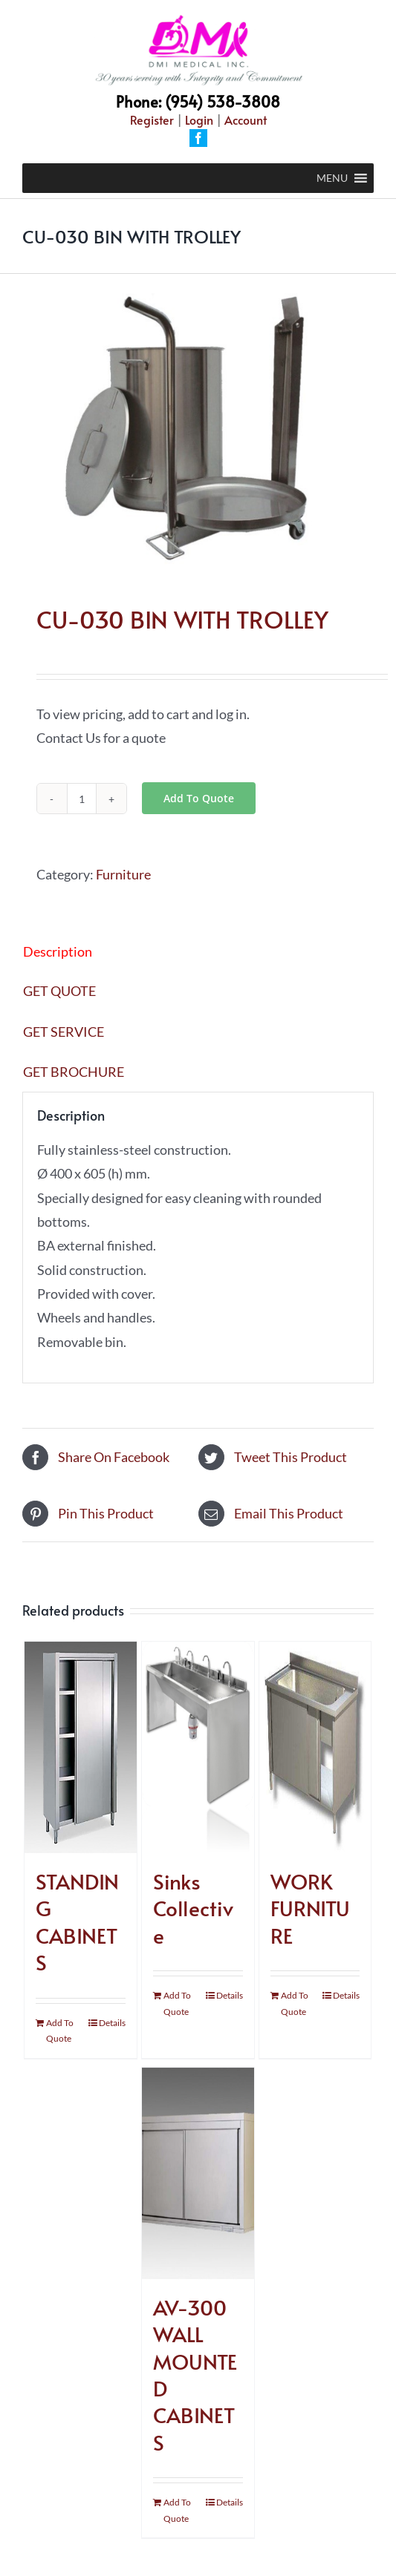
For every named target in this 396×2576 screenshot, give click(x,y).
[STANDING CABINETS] (81, 1747)
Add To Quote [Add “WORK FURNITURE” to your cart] (294, 2003)
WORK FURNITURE (310, 1908)
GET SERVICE (63, 1031)
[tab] (198, 951)
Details (112, 2022)
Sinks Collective (193, 1908)
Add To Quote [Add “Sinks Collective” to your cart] (177, 2003)
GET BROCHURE (73, 1071)
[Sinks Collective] (198, 1747)
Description (57, 951)
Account (245, 119)
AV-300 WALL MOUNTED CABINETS (195, 2374)
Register (152, 119)
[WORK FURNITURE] (315, 1747)
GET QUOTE (59, 991)
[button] (332, 178)
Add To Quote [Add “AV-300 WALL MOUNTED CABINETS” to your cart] (177, 2510)
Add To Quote (198, 798)
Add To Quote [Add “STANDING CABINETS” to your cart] (60, 2031)
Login (199, 119)
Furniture (123, 874)
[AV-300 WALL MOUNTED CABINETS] (198, 2173)
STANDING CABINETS (77, 1921)
